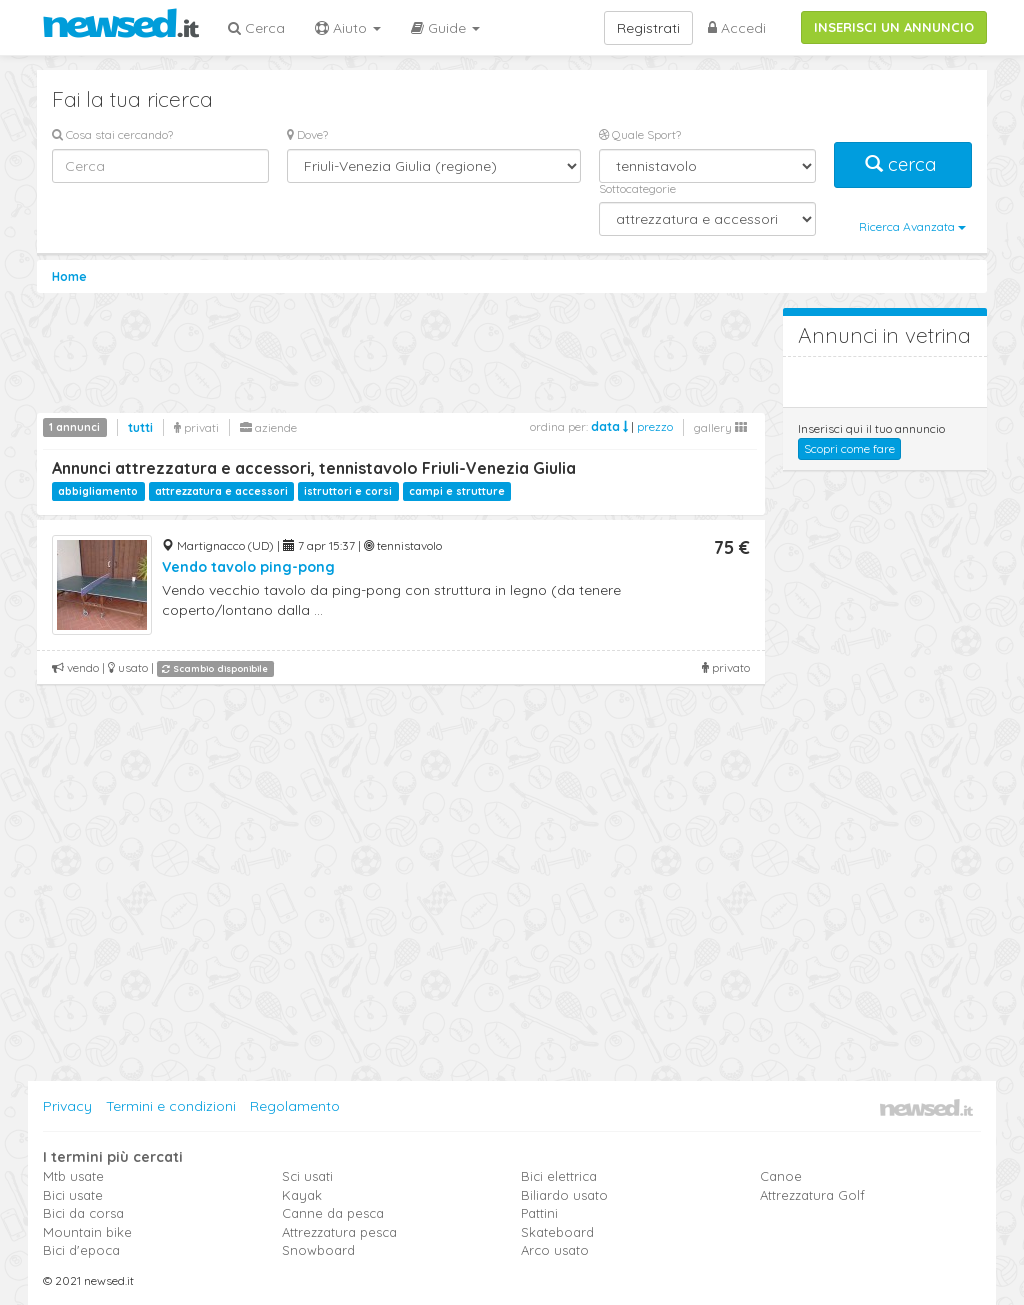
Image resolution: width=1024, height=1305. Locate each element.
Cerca (256, 28)
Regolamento (295, 1106)
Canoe (781, 1176)
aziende (268, 427)
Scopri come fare (849, 448)
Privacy (67, 1106)
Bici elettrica (559, 1176)
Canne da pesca (333, 1213)
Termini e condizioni (171, 1106)
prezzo (655, 426)
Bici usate (73, 1195)
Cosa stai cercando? (112, 134)
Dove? (307, 134)
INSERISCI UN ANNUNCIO (894, 27)
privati (196, 427)
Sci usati (307, 1176)
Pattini (539, 1213)
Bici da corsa (83, 1213)
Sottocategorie (637, 188)
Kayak (302, 1195)
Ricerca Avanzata (912, 226)
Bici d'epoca (81, 1250)
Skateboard (557, 1232)
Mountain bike (87, 1232)
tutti (140, 427)
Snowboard (318, 1250)
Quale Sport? (640, 134)
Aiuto (348, 28)
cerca (903, 164)
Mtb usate (73, 1176)
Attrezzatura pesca (339, 1232)
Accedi (737, 28)
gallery (720, 427)
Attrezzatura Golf (812, 1195)
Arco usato (555, 1250)
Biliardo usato (564, 1195)
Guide (445, 28)
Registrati (648, 28)
